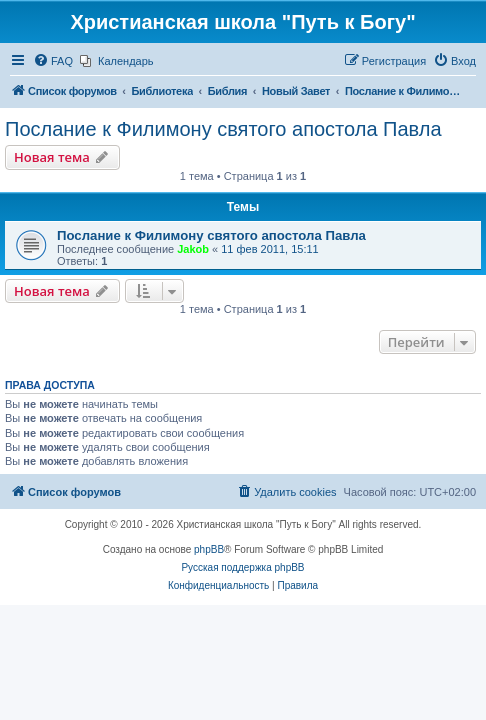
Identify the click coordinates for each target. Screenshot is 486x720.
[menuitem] (53, 61)
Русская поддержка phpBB (242, 567)
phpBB (209, 549)
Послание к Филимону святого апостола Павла (223, 129)
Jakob (193, 249)
